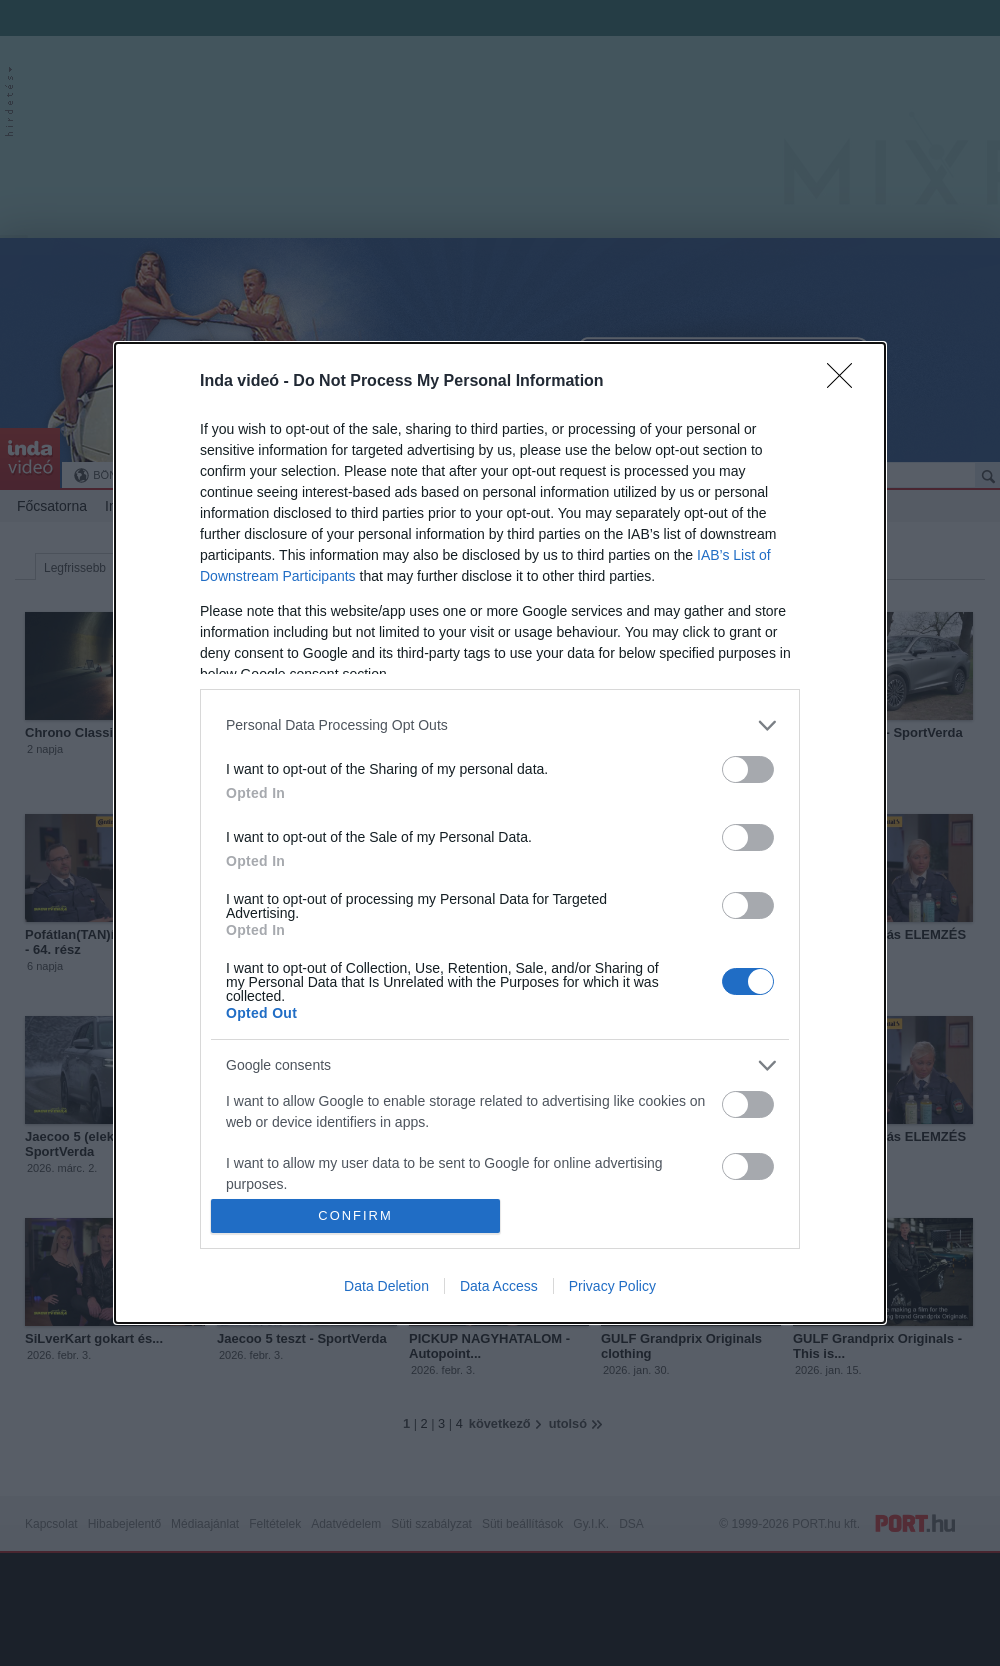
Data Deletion (386, 1286)
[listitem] (500, 725)
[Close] (846, 382)
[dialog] (500, 833)
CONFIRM (355, 1216)
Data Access (499, 1286)
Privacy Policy (612, 1286)
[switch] (748, 769)
